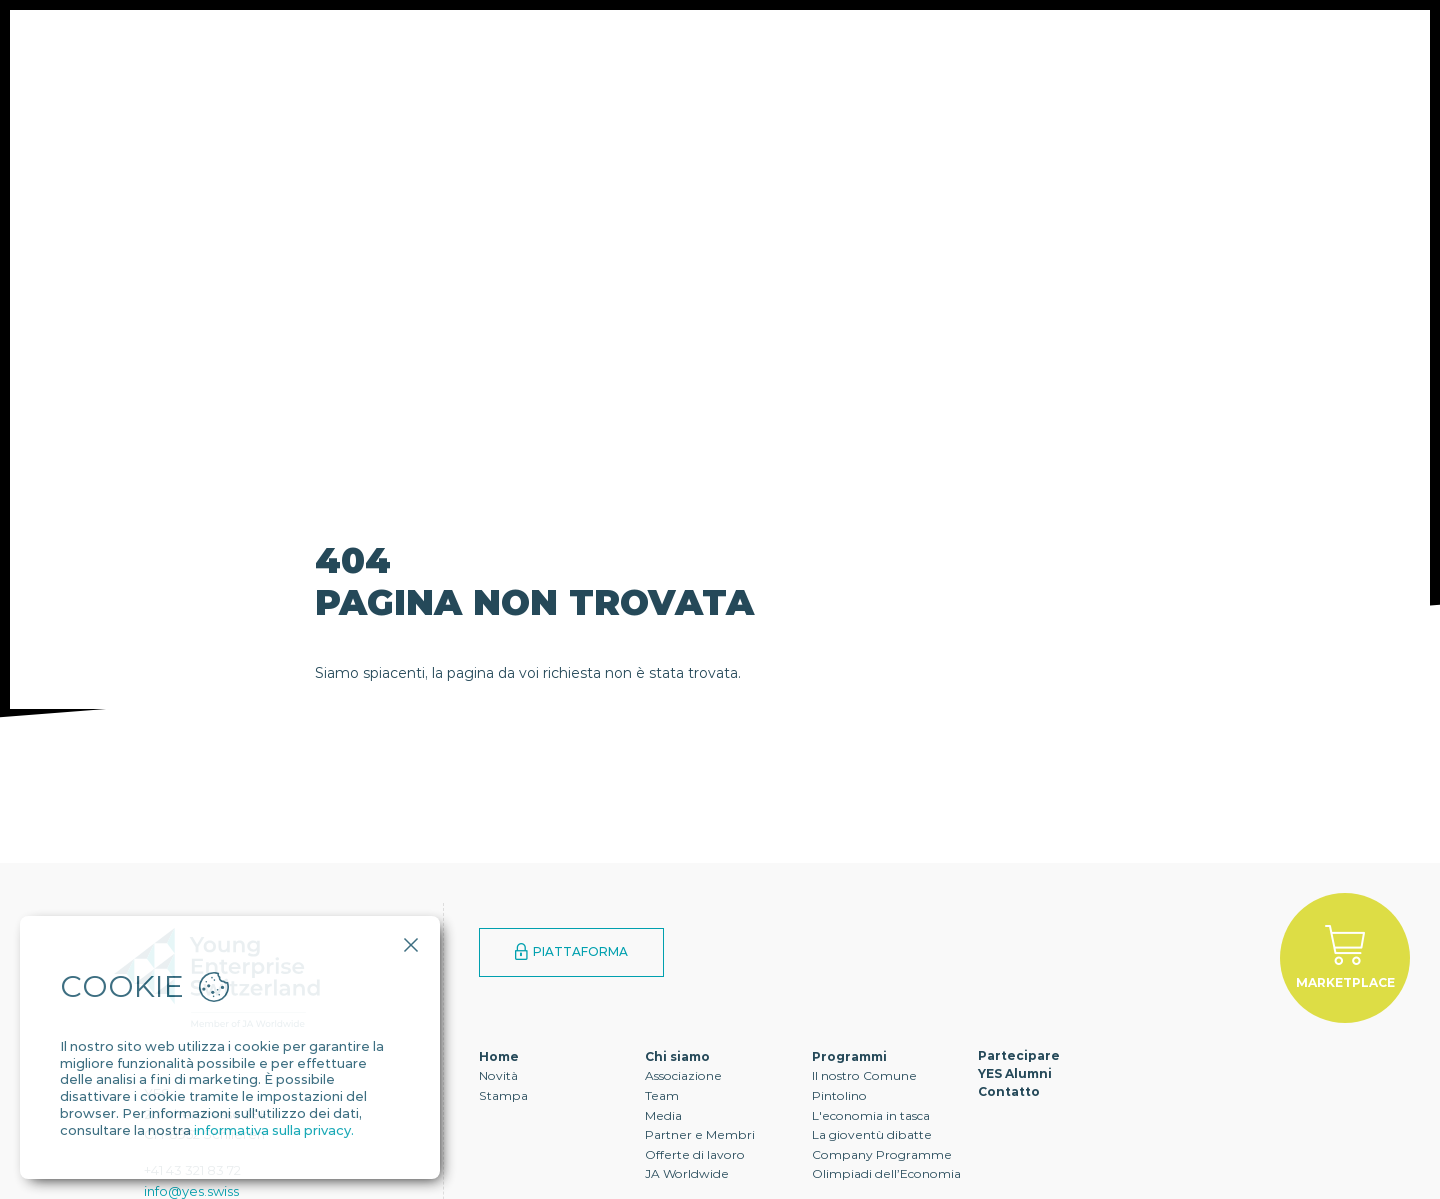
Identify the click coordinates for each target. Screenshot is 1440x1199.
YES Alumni (766, 55)
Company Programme (882, 1154)
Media (663, 1115)
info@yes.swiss (191, 1191)
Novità (498, 1075)
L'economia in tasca (871, 1115)
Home (499, 1056)
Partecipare (617, 55)
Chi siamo (327, 55)
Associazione (683, 1075)
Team (662, 1095)
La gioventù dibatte (872, 1134)
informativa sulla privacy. (274, 1130)
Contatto (906, 55)
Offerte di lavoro (695, 1154)
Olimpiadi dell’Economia (886, 1173)
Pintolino (839, 1095)
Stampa (503, 1095)
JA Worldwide (687, 1173)
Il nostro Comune (864, 1075)
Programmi (465, 55)
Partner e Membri (700, 1134)
